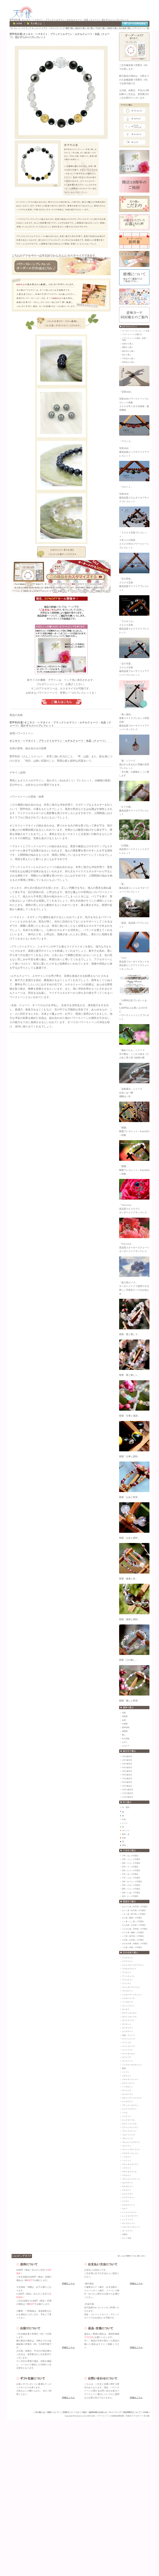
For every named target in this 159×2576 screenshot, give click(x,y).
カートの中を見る (136, 23)
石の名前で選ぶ (125, 28)
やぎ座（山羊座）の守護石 (133, 1940)
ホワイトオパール (129, 2017)
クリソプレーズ (128, 2046)
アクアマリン (127, 1961)
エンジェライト (128, 2006)
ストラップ (26, 28)
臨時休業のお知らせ (98, 2412)
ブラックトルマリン (130, 2105)
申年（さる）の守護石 (131, 1885)
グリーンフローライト (131, 2149)
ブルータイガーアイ (130, 2164)
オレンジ (125, 1830)
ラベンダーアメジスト (131, 1987)
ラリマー (125, 2201)
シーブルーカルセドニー (132, 2065)
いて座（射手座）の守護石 (133, 1936)
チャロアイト (127, 2101)
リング (62, 28)
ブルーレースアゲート (131, 2142)
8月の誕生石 (127, 1782)
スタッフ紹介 (81, 2412)
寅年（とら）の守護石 (131, 1863)
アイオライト (127, 1958)
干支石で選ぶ (100, 28)
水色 (124, 1819)
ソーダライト (127, 2087)
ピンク (125, 1823)
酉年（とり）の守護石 (131, 1889)
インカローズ (127, 2002)
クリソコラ (126, 2042)
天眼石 (125, 2234)
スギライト (126, 2076)
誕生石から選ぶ (128, 351)
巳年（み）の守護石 (130, 1874)
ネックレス (36, 28)
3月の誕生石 (127, 1763)
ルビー (125, 2208)
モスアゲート (127, 2183)
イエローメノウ (128, 1998)
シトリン (125, 2072)
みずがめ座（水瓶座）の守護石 (134, 1943)
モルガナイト (127, 2186)
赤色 (124, 1838)
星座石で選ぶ (112, 28)
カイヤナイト (127, 2031)
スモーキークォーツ (130, 2079)
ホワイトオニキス (129, 2013)
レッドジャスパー (129, 2212)
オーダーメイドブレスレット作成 (135, 331)
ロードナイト (127, 2231)
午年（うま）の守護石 (131, 1878)
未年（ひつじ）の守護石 (132, 1881)
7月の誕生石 (127, 1778)
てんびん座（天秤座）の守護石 (134, 1929)
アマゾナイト (127, 1980)
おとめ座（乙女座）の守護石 (134, 1925)
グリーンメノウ (128, 2039)
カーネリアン (127, 2028)
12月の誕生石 (127, 1797)
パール (125, 2113)
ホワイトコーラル (129, 2124)
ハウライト (126, 2168)
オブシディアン (128, 2020)
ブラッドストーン (129, 2131)
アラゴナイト (127, 1991)
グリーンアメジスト (130, 2127)
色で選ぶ (90, 28)
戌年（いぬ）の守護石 (131, 1892)
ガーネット (126, 2024)
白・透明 (125, 1807)
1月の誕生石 (127, 1756)
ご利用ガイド (67, 2412)
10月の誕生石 (127, 1789)
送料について (53, 2412)
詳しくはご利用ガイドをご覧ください (132, 2256)
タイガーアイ (127, 2094)
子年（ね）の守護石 (130, 1855)
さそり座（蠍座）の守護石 (133, 1932)
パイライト (126, 2116)
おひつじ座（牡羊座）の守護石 (134, 1906)
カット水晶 (126, 2238)
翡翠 (124, 2068)
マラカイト (126, 2175)
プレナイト (126, 2146)
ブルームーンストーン (131, 2179)
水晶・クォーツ (128, 2035)
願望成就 (125, 1727)
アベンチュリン (128, 1976)
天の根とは (36, 23)
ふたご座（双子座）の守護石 (134, 1914)
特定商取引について (132, 2412)
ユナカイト (126, 2190)
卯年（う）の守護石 (130, 1867)
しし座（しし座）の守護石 (133, 1921)
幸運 (124, 1713)
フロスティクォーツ (130, 2153)
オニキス (125, 2009)
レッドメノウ (127, 2219)
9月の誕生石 (127, 1786)
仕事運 (125, 1724)
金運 (124, 1720)
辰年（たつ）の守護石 (131, 1870)
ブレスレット (15, 28)
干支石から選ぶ (128, 358)
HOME (19, 23)
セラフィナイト (128, 2083)
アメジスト (126, 1983)
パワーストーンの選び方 (132, 334)
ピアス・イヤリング (50, 28)
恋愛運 (125, 1716)
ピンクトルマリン (129, 2109)
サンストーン (127, 2061)
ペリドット (126, 2160)
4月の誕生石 (127, 1767)
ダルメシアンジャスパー (132, 2098)
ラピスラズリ (127, 2194)
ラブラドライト (128, 2197)
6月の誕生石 (127, 1775)
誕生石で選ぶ (80, 28)
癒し (124, 1735)
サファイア (126, 2057)
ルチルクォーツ (128, 2205)
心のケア (125, 1746)
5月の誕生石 (127, 1771)
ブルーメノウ (127, 2138)
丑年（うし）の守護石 (131, 1859)
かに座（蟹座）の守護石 (132, 1918)
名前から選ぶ (127, 343)
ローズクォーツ (128, 2223)
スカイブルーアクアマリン (133, 1965)
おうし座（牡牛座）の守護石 (134, 1910)
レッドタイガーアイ (130, 2216)
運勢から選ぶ (127, 347)
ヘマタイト (126, 2157)
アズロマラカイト (129, 1969)
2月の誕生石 (127, 1760)
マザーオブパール (129, 2172)
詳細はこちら (63, 2275)
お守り (125, 1742)
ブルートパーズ (128, 2135)
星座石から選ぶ (128, 362)
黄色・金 (125, 1834)
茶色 (124, 1845)
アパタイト (126, 1972)
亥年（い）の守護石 (130, 1896)
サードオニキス (128, 2053)
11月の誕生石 (127, 1793)
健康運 (125, 1731)
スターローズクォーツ (131, 2227)
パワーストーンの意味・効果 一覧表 (135, 339)
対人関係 (125, 1738)
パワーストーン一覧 (141, 28)
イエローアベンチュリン (132, 1994)
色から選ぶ (126, 355)
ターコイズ (126, 2090)
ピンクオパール (128, 2120)
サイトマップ (115, 2412)
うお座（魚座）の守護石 (132, 1947)
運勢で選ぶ (69, 28)
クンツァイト (127, 2050)
